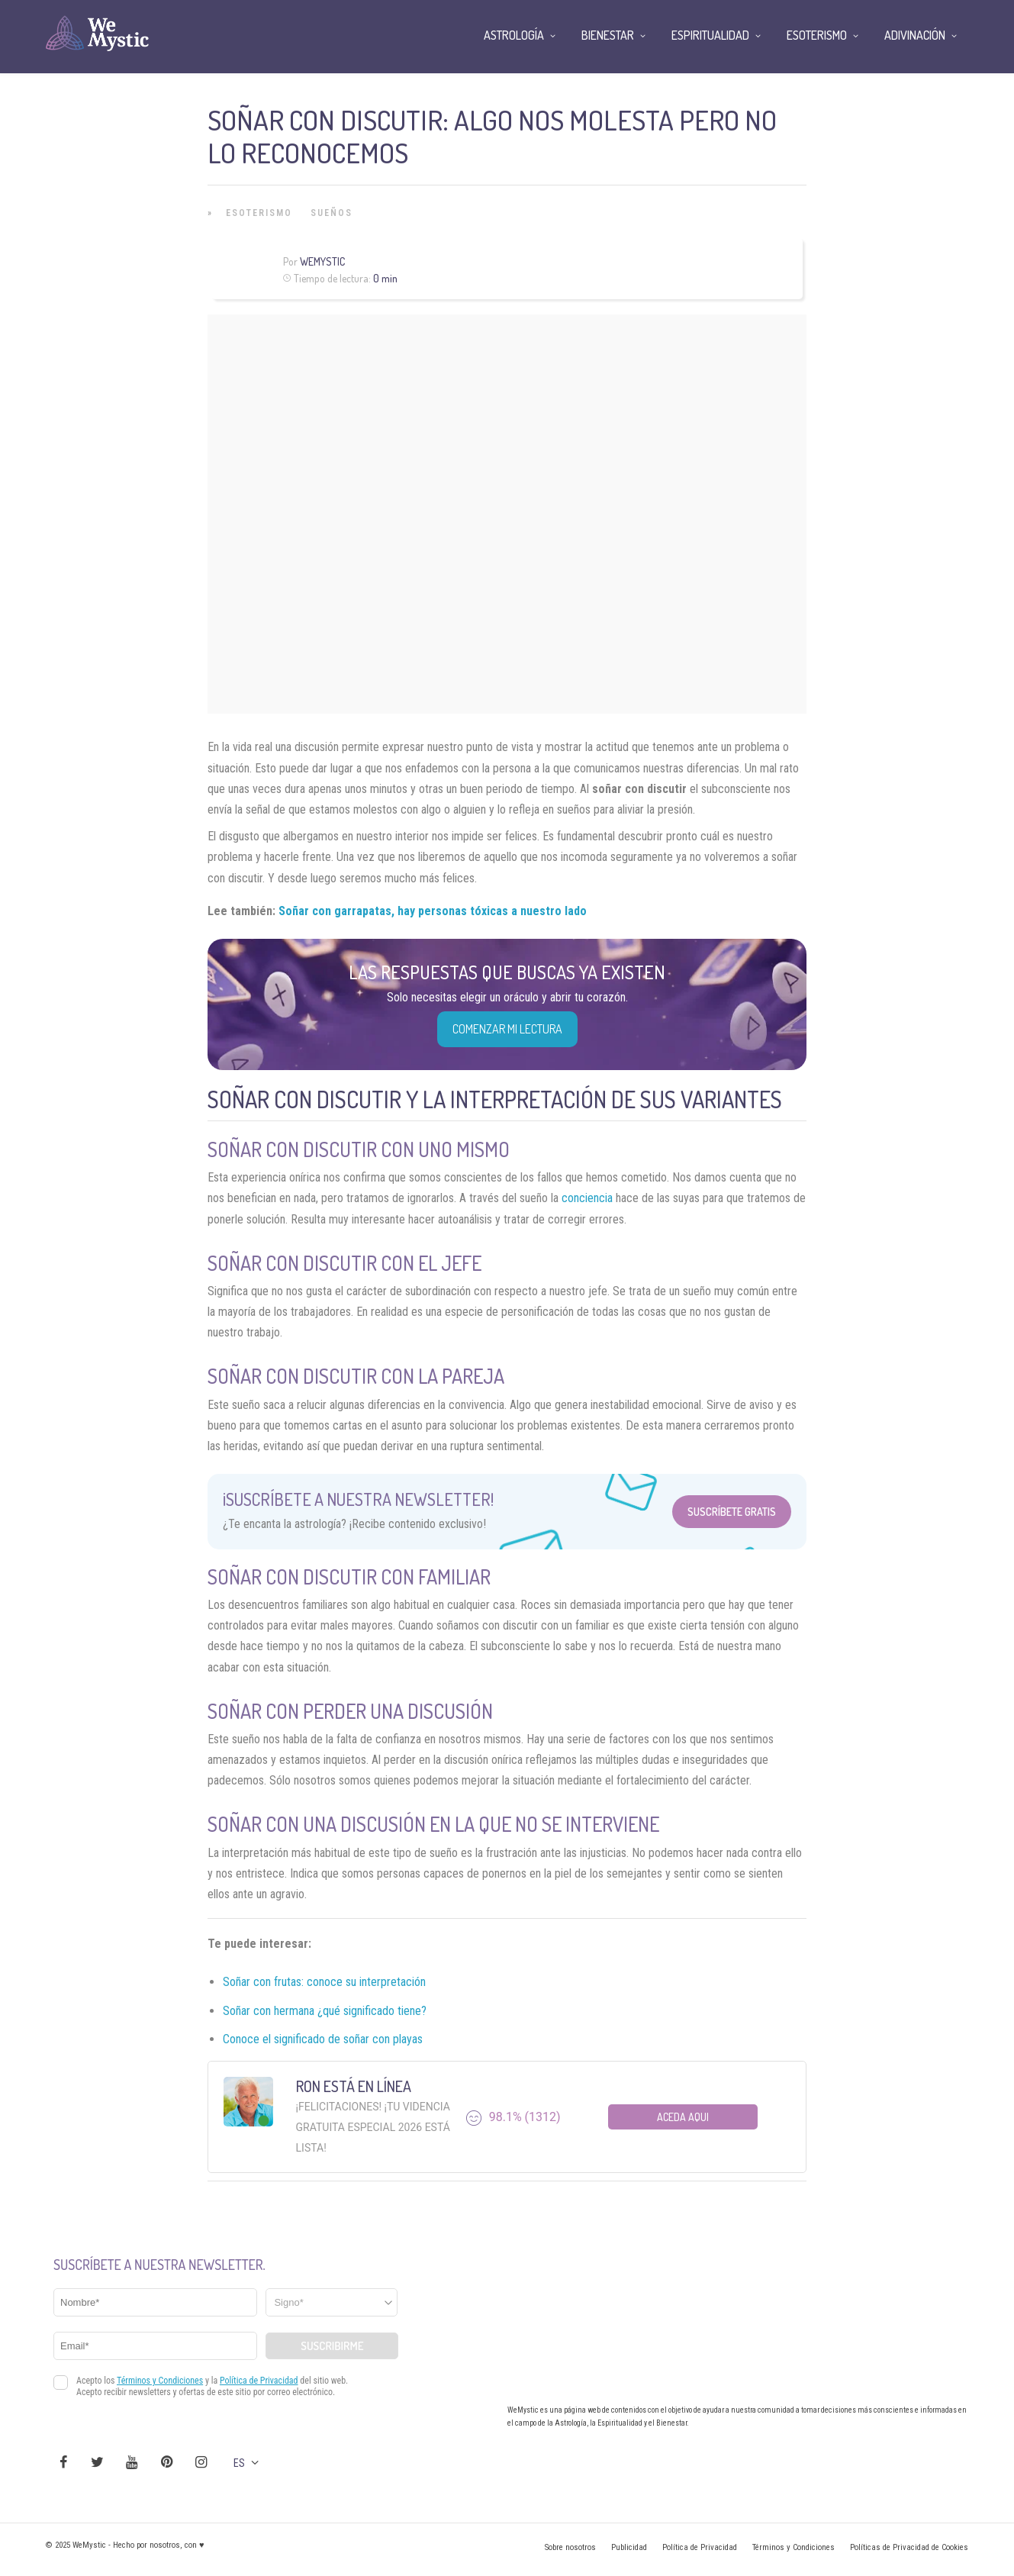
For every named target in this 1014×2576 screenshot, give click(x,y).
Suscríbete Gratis (731, 1511)
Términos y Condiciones (793, 2547)
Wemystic (322, 261)
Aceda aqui (683, 2116)
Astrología (514, 35)
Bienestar (607, 35)
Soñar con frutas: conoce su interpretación (324, 1982)
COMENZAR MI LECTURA (507, 1029)
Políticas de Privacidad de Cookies (909, 2547)
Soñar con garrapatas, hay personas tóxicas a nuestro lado (432, 911)
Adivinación (914, 35)
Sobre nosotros (570, 2547)
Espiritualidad (710, 35)
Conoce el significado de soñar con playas (323, 2039)
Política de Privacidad (699, 2547)
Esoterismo (259, 213)
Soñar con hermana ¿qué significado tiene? (325, 2011)
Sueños (331, 213)
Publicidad (629, 2547)
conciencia (587, 1198)
